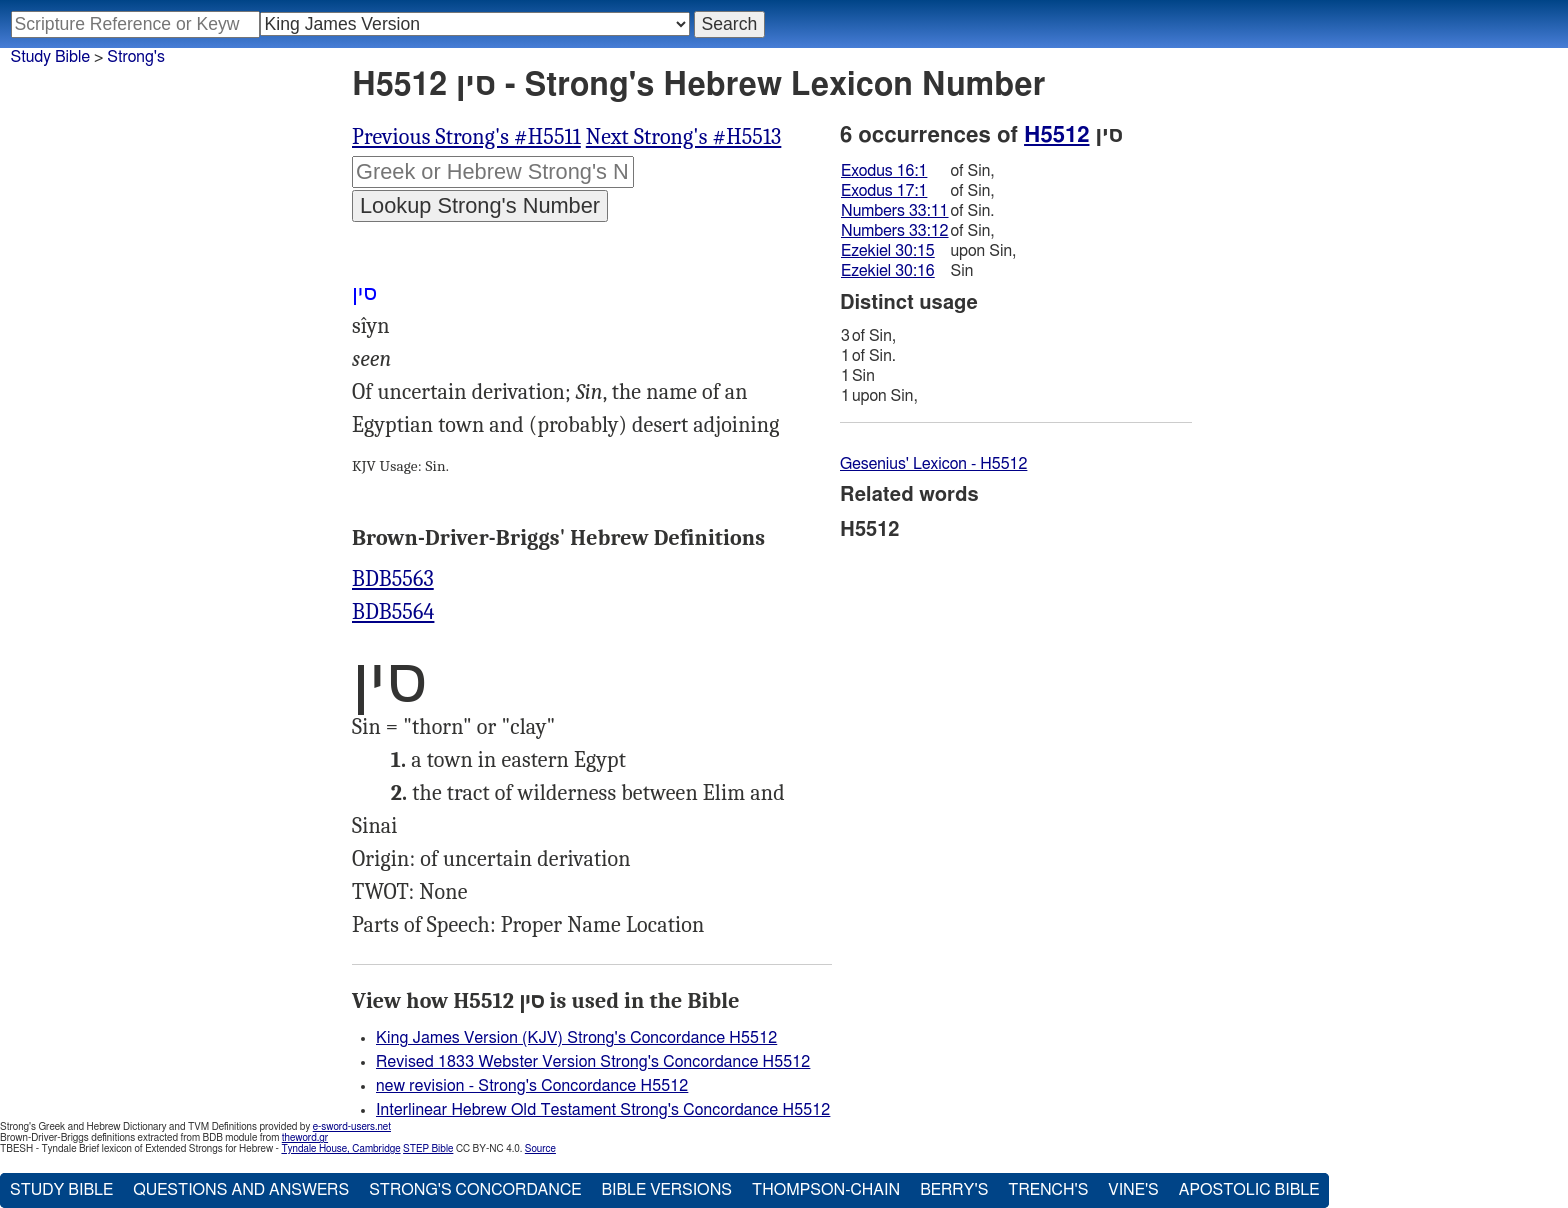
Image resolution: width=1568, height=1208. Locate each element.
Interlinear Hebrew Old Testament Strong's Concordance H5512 (603, 1110)
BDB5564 (393, 612)
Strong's (136, 57)
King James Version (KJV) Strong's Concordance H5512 (576, 1038)
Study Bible (50, 57)
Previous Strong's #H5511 (466, 137)
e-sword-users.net (352, 1127)
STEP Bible (428, 1149)
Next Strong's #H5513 (684, 137)
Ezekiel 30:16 (888, 271)
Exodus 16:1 (884, 171)
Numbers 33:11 (895, 211)
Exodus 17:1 (884, 191)
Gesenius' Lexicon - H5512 (933, 464)
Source (540, 1149)
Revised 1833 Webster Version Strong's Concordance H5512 (593, 1062)
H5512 (1056, 135)
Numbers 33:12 (895, 231)
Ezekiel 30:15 (888, 251)
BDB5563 (393, 579)
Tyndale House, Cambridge (340, 1149)
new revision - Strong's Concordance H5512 (532, 1086)
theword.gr (305, 1138)
